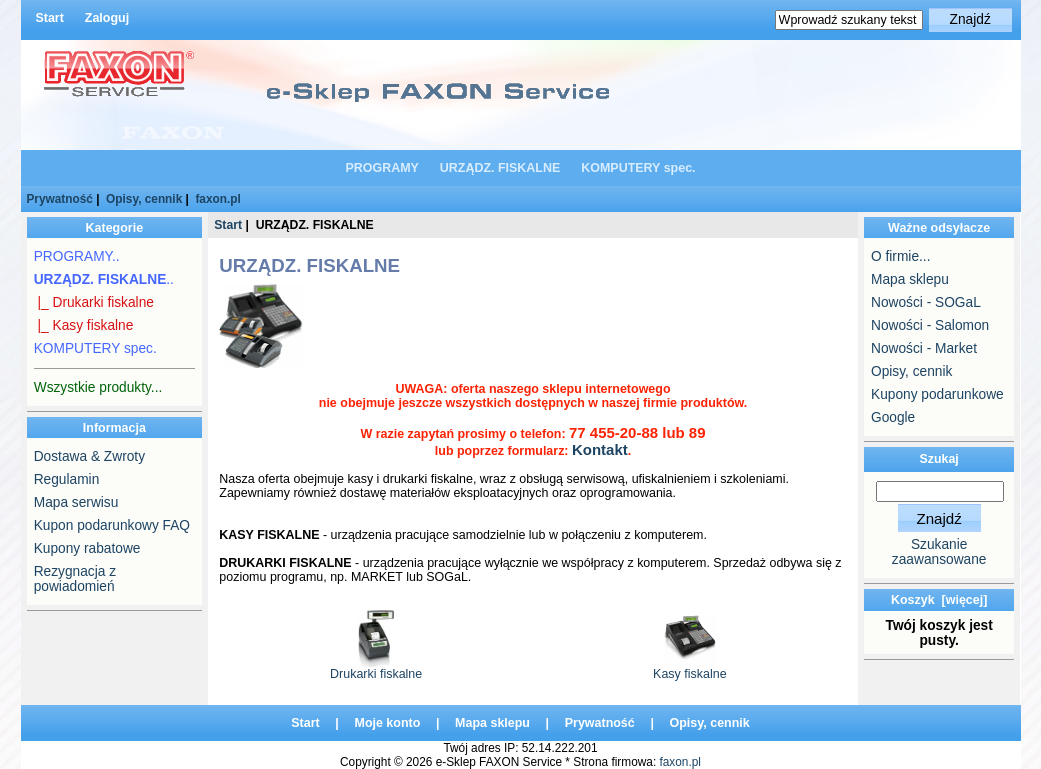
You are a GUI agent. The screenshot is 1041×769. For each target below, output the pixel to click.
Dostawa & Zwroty (89, 456)
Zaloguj (107, 18)
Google (893, 417)
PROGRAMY (381, 168)
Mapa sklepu (910, 279)
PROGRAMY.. (77, 256)
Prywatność (59, 199)
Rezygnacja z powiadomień (75, 579)
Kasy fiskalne (689, 668)
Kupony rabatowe (87, 548)
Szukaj (939, 459)
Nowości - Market (924, 348)
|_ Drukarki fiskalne (94, 302)
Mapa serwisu (76, 502)
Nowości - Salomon (930, 325)
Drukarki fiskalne (376, 668)
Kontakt (600, 449)
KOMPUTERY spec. (638, 168)
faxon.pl (217, 199)
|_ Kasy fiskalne (84, 325)
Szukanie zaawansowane (939, 552)
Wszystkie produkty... (98, 387)
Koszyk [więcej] (939, 600)
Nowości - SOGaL (926, 302)
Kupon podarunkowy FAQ (112, 525)
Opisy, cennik (144, 199)
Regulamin (67, 479)
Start (49, 18)
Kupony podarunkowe (937, 394)
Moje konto (388, 723)
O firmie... (900, 256)
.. (104, 279)
